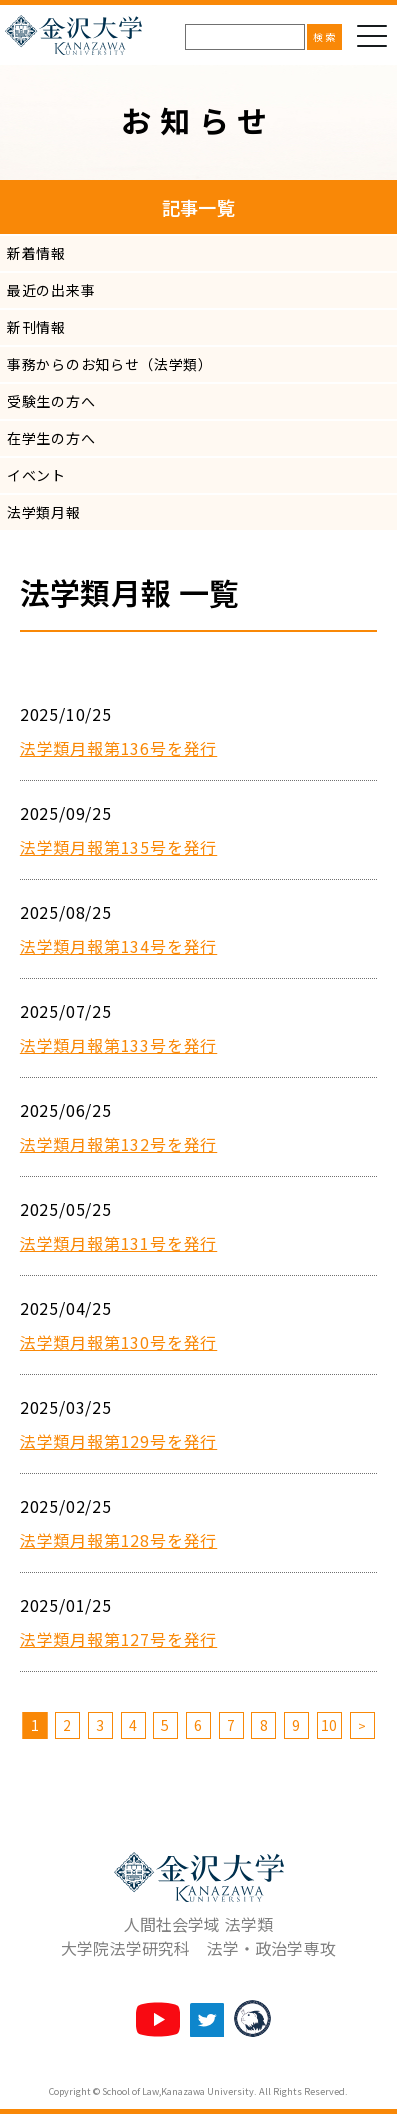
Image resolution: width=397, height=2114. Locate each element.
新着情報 (36, 253)
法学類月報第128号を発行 (118, 1540)
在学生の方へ (51, 438)
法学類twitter (207, 2020)
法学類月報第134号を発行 (118, 946)
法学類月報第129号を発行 (118, 1441)
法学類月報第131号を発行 (118, 1243)
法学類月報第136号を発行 (118, 748)
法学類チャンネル (158, 2019)
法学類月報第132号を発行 (118, 1144)
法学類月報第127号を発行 (118, 1639)
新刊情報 (36, 327)
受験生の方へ (51, 401)
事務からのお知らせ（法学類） (110, 364)
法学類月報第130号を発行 (118, 1342)
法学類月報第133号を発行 (118, 1045)
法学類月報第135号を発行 (118, 847)
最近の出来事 (51, 290)
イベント (36, 475)
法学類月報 (44, 512)
